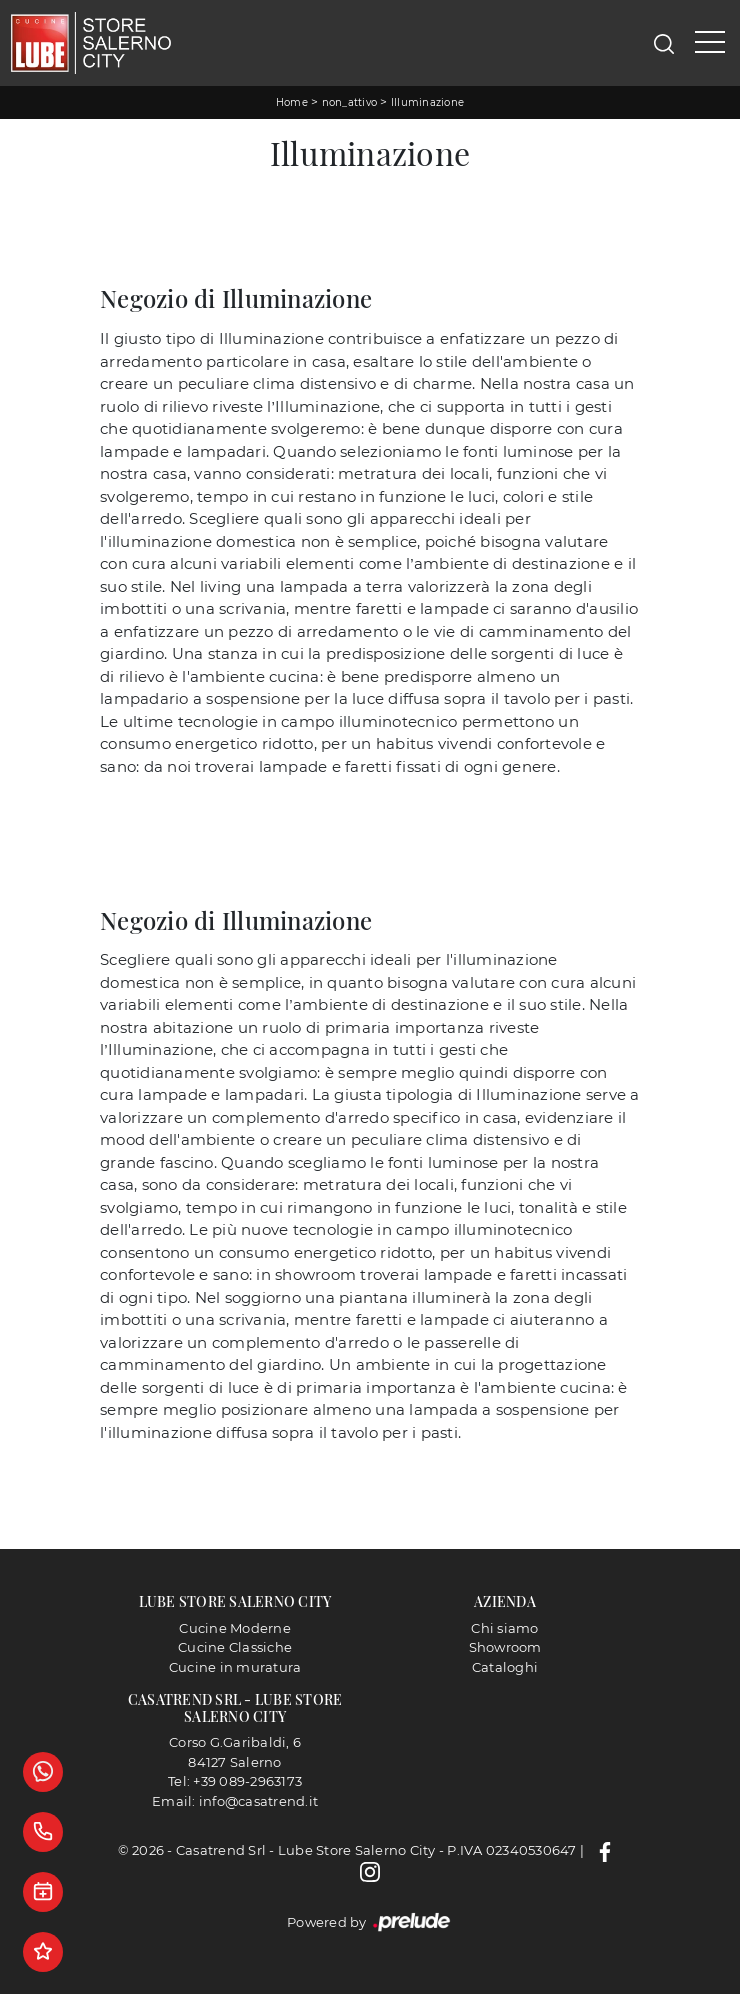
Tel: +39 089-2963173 (235, 1781)
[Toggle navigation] (710, 43)
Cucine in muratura (235, 1667)
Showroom (505, 1647)
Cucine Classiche (235, 1647)
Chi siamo (504, 1628)
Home (292, 102)
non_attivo (350, 102)
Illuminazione (427, 102)
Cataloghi (505, 1667)
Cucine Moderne (235, 1628)
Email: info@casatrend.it (235, 1801)
